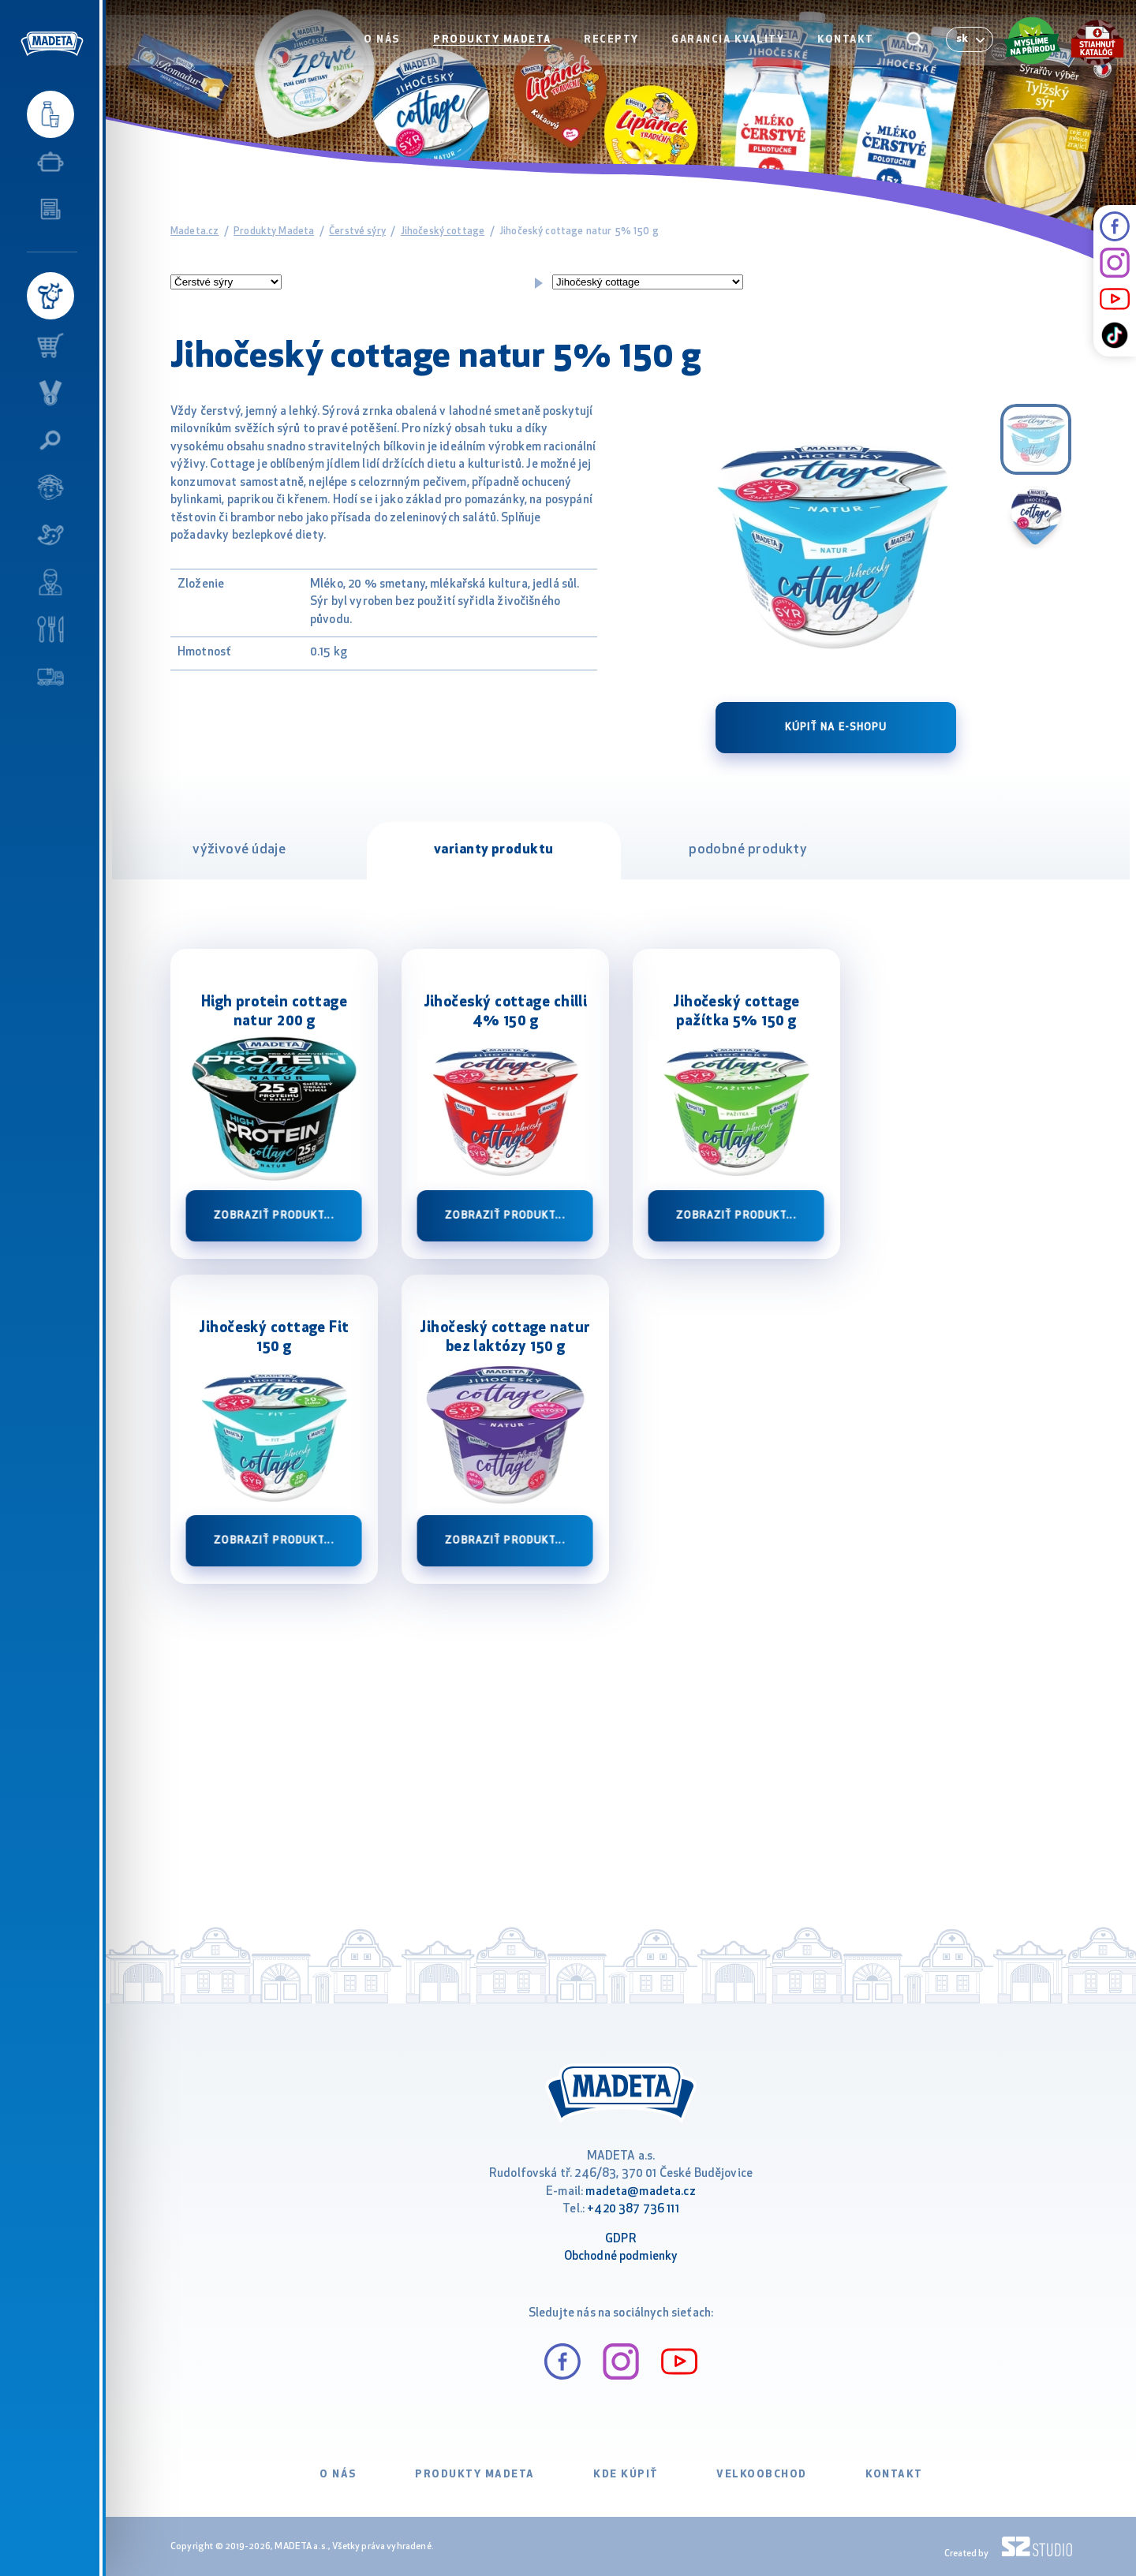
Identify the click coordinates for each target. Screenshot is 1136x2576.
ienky (663, 2257)
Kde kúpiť (626, 2475)
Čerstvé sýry (357, 231)
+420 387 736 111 (632, 2210)
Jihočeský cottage (443, 231)
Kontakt (847, 44)
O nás (388, 44)
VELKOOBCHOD (761, 2475)
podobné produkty (748, 850)
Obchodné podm (606, 2257)
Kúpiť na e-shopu (836, 727)
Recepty (615, 44)
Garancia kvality (730, 44)
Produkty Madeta (498, 44)
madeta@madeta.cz (640, 2192)
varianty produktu (494, 850)
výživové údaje (239, 850)
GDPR (621, 2240)
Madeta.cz (194, 231)
